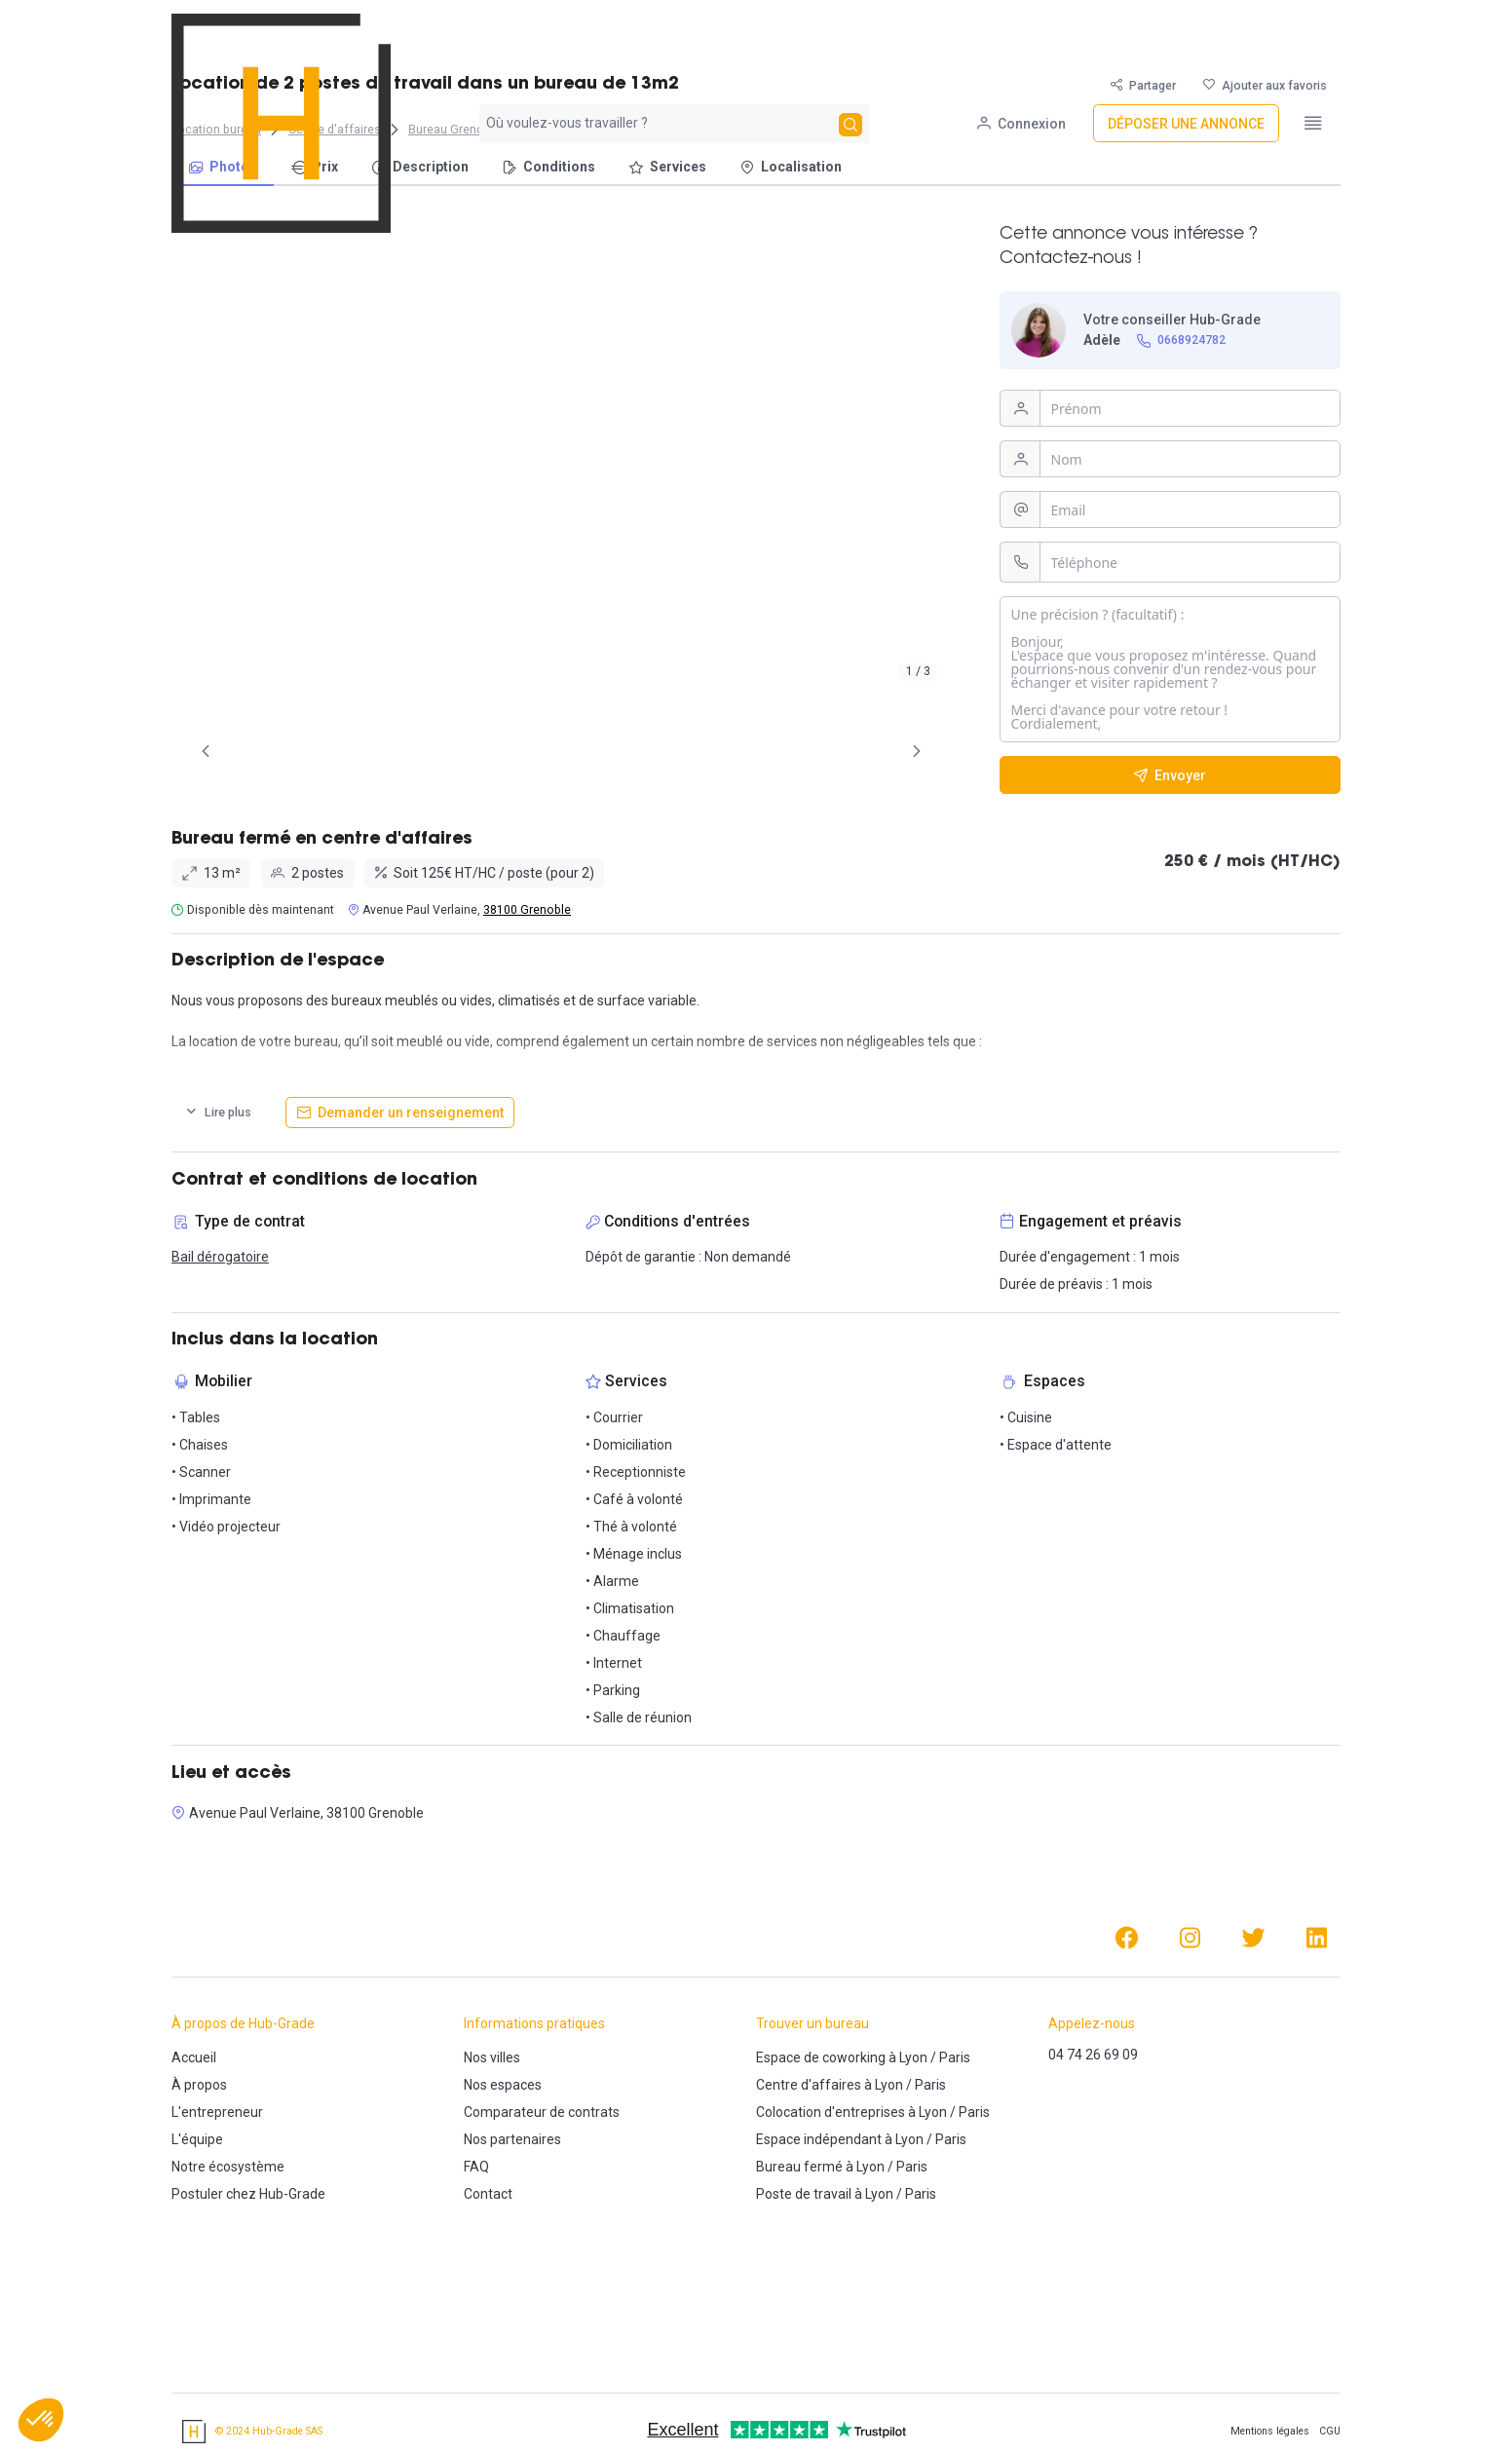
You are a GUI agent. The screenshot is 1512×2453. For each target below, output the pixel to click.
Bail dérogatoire (220, 1256)
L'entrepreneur (217, 2112)
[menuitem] (222, 168)
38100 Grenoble (527, 910)
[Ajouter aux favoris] (1265, 85)
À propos (199, 2085)
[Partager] (1143, 85)
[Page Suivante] (916, 751)
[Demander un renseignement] (399, 1112)
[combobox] (657, 33)
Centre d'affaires (808, 2085)
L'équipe (197, 2139)
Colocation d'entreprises (830, 2112)
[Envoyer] (1170, 775)
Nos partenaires (512, 2139)
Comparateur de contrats (542, 2112)
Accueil (193, 2057)
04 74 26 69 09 (1093, 2054)
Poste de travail (803, 2194)
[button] (41, 2419)
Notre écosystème (227, 2166)
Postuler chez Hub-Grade (248, 2194)
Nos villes (492, 2057)
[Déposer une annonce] (1186, 34)
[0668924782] (1181, 340)
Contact (488, 2194)
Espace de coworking (821, 2057)
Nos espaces (503, 2085)
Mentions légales (1269, 2431)
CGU (1330, 2431)
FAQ (476, 2166)
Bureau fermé (799, 2166)
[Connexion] (1021, 34)
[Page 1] (473, 751)
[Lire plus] (218, 1112)
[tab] (473, 751)
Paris (954, 2057)
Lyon (913, 2057)
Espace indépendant (819, 2139)
